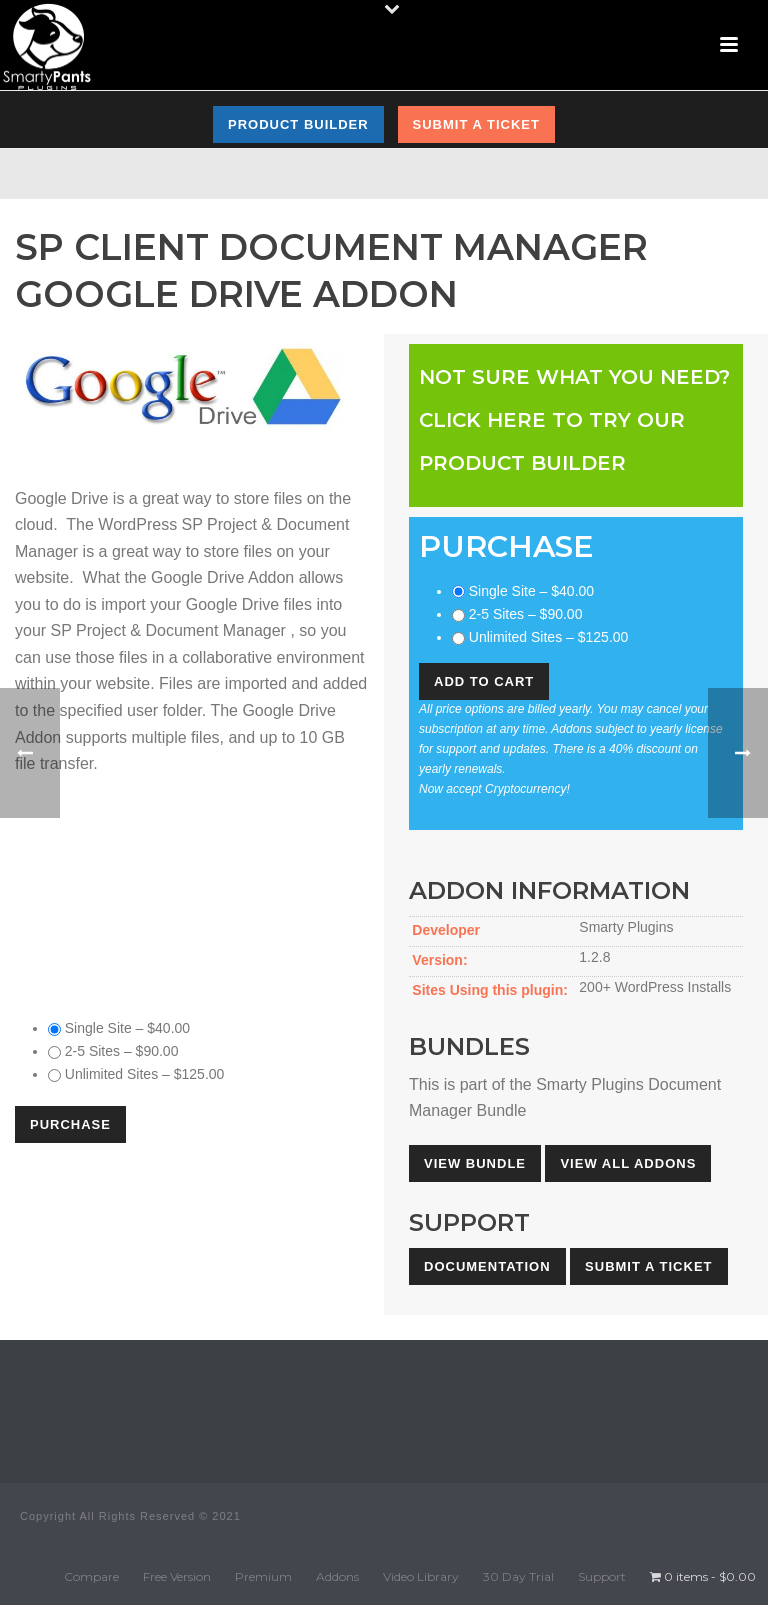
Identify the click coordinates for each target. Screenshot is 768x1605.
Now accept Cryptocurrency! (494, 789)
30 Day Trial (518, 1576)
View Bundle (475, 1163)
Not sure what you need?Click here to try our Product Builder (574, 420)
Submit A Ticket (648, 1266)
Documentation (487, 1266)
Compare (91, 1576)
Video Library (421, 1576)
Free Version (177, 1576)
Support (602, 1576)
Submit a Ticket (476, 124)
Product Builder (298, 124)
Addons (337, 1576)
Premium (263, 1576)
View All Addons (628, 1163)
